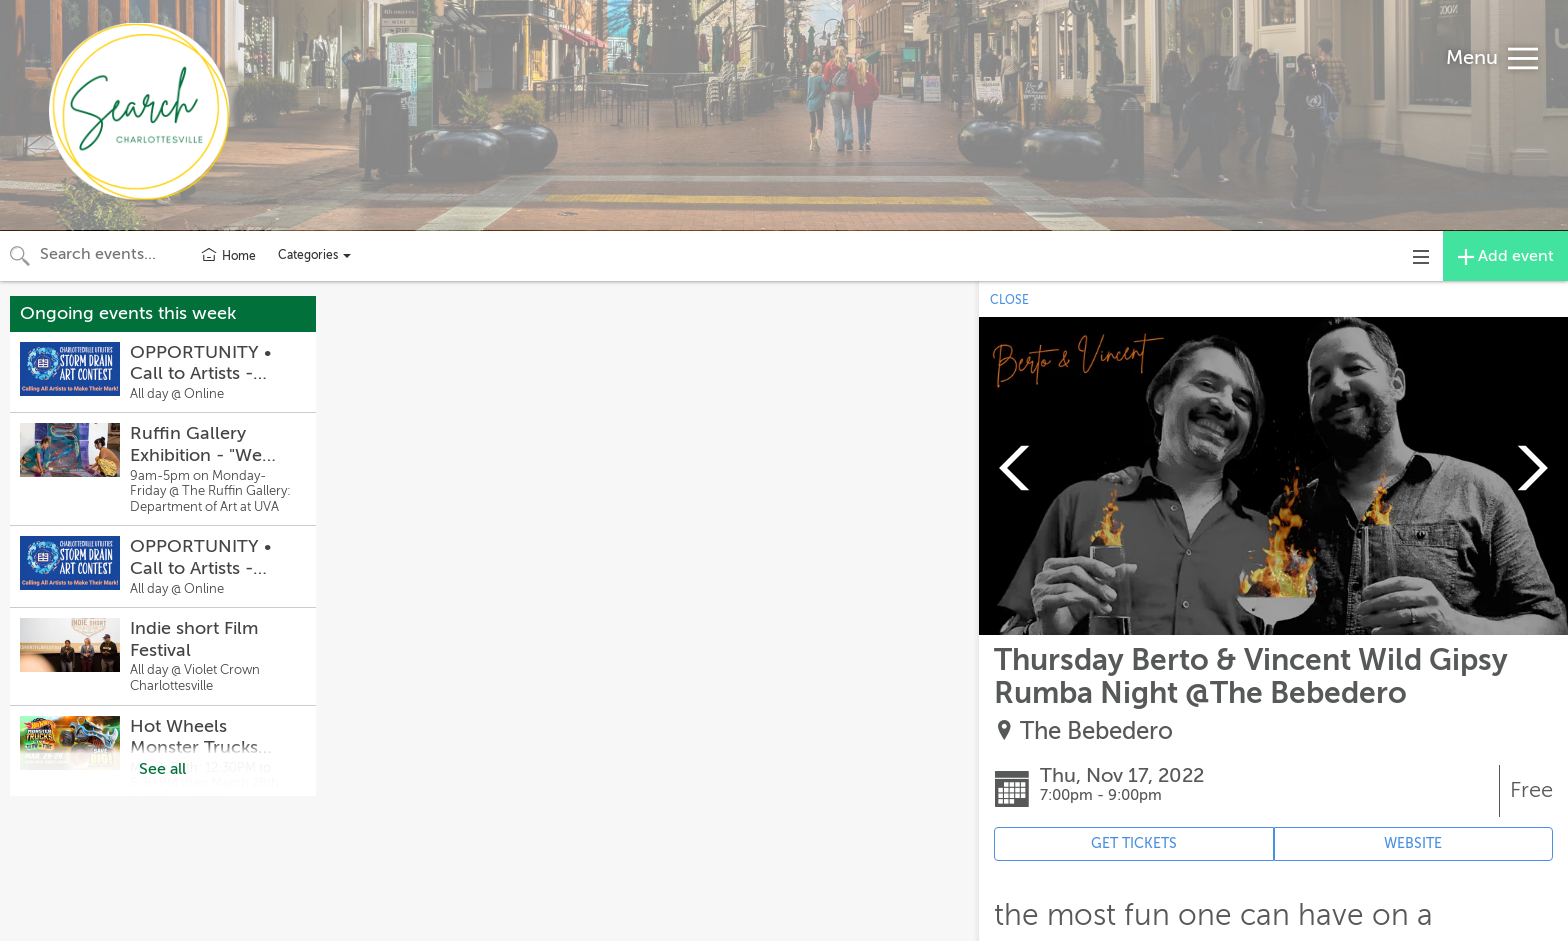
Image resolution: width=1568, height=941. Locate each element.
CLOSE (1009, 300)
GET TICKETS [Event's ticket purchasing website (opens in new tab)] (1134, 843)
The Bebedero (1096, 731)
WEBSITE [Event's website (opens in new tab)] (1413, 843)
